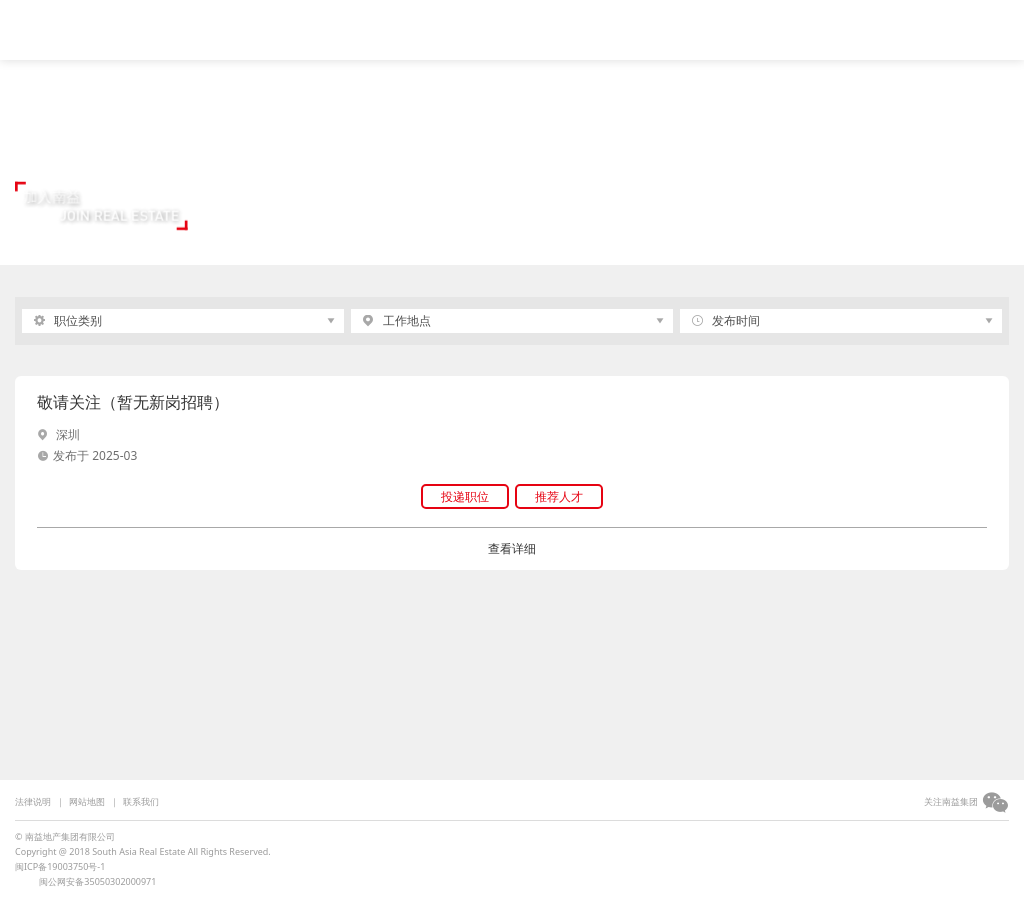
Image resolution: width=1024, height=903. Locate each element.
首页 (178, 27)
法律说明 (33, 801)
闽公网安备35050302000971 (97, 881)
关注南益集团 (951, 801)
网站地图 (87, 801)
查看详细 (512, 549)
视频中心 (247, 27)
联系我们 (141, 801)
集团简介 (332, 27)
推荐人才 (559, 496)
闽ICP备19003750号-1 (60, 866)
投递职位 (465, 496)
